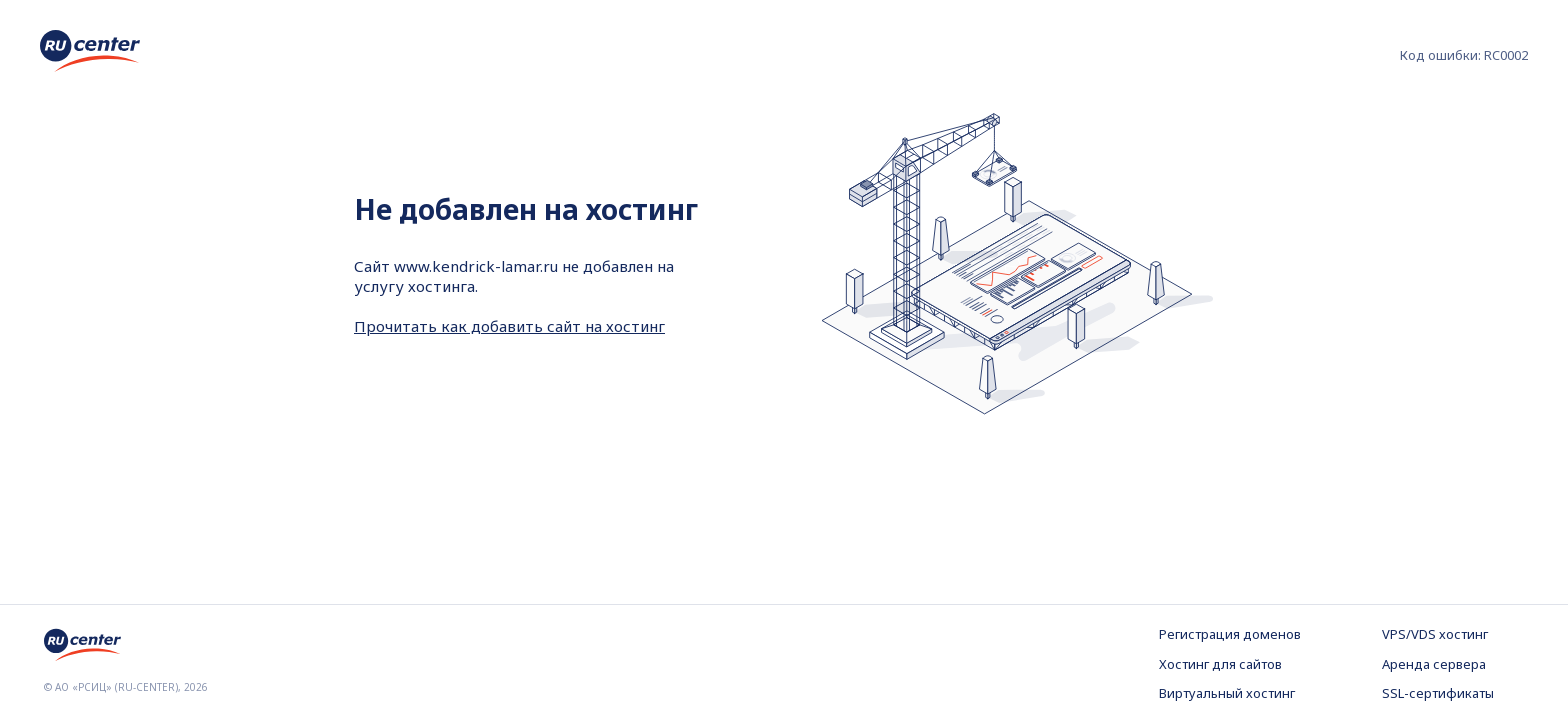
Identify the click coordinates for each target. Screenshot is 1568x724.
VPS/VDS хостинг (1435, 634)
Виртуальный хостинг (1227, 693)
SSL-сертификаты (1438, 693)
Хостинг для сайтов (1220, 664)
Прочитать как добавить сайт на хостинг (509, 326)
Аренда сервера (1434, 664)
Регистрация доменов (1230, 634)
